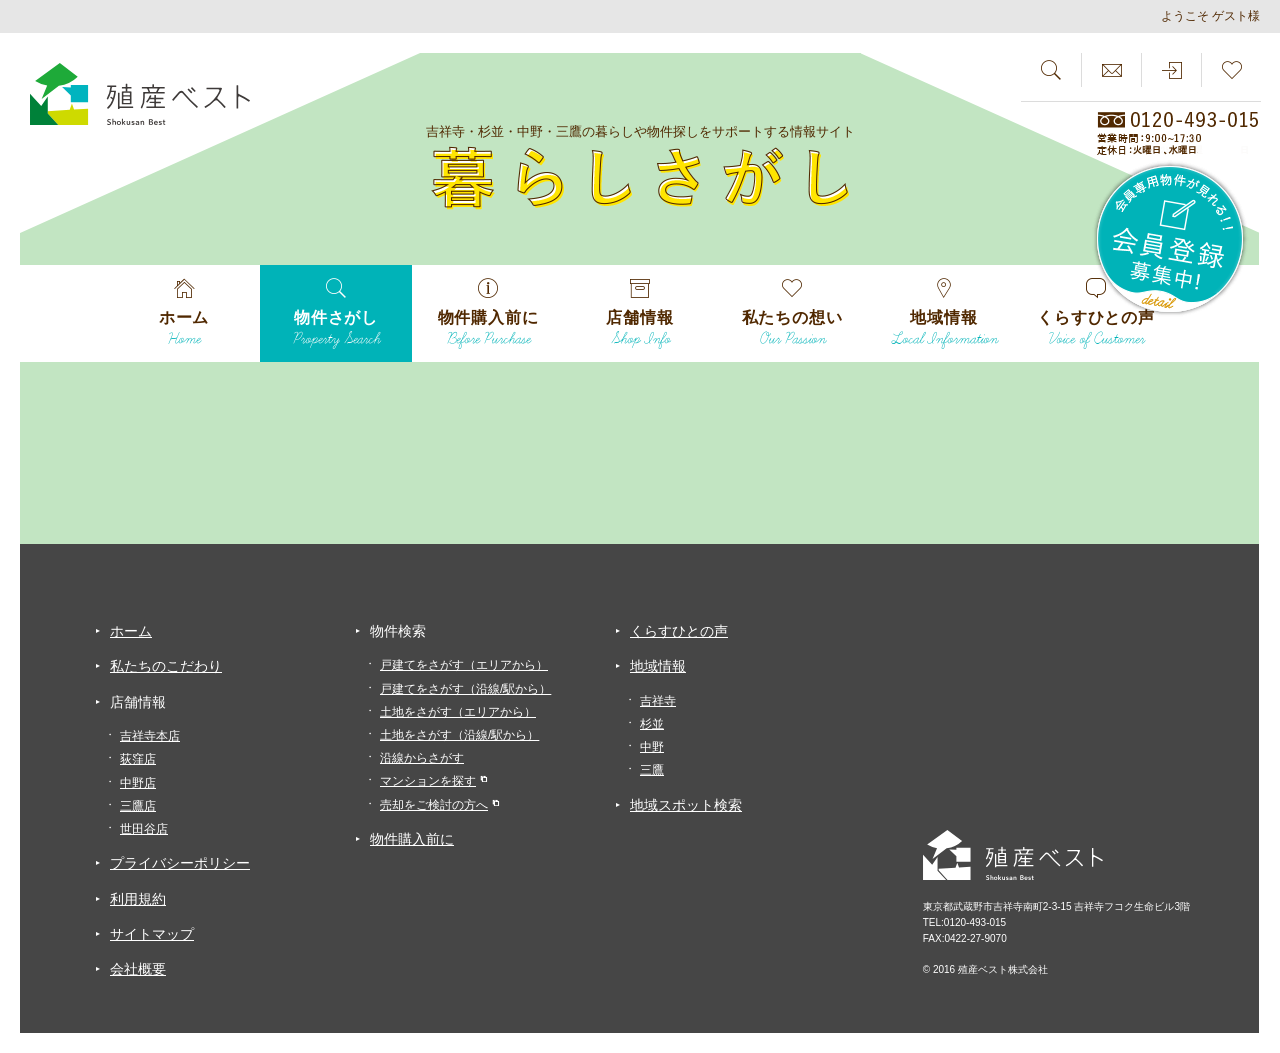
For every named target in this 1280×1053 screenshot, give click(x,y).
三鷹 (652, 770)
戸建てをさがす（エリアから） (464, 665)
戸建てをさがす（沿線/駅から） (465, 689)
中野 (652, 747)
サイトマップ (152, 934)
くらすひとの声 (679, 631)
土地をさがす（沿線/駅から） (459, 735)
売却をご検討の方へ (434, 805)
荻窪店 (138, 759)
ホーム (131, 631)
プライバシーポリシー (180, 863)
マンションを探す (428, 781)
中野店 (138, 783)
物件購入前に (412, 839)
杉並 (652, 724)
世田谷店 (144, 829)
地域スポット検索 (686, 805)
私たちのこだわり (166, 666)
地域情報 (658, 666)
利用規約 (138, 899)
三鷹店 (138, 806)
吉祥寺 (658, 701)
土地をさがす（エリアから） (458, 712)
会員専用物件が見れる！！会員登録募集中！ (1171, 240)
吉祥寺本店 (150, 736)
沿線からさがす (422, 758)
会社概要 (138, 969)
